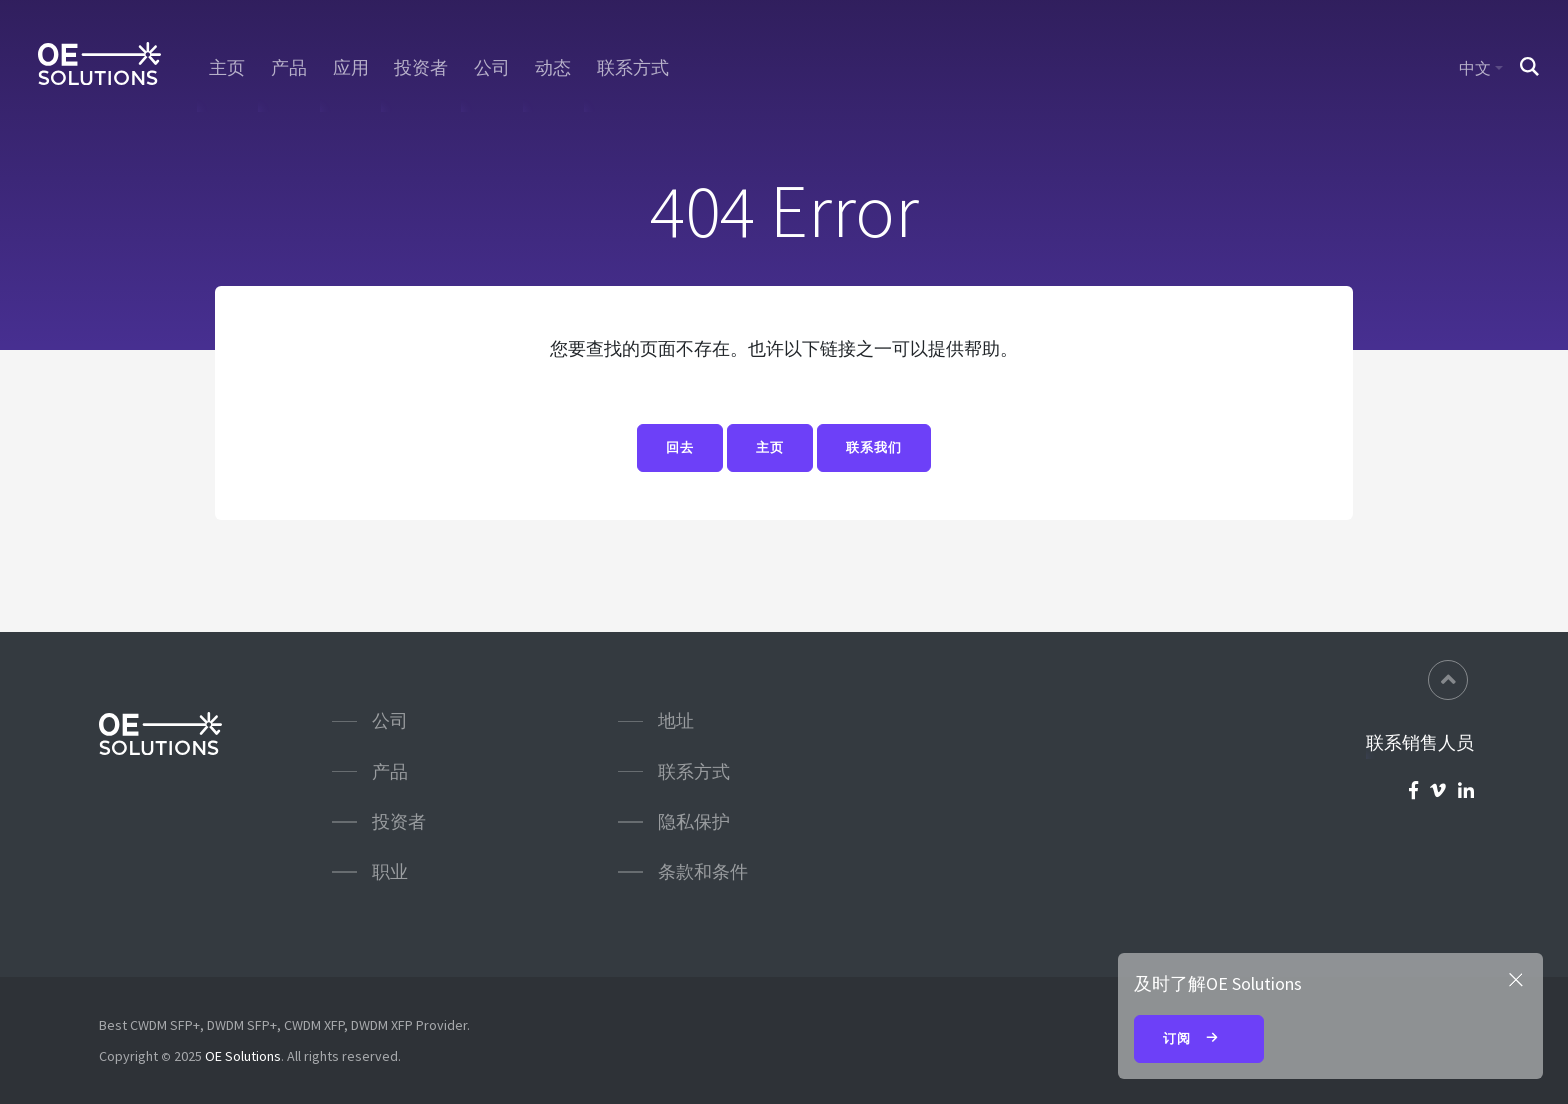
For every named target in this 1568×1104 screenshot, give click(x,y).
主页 (227, 68)
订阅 (1199, 1040)
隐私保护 (694, 821)
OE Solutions (243, 1056)
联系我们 (874, 448)
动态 (553, 68)
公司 (492, 68)
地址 (676, 720)
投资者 (421, 68)
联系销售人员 (1420, 743)
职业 (390, 871)
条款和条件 (703, 871)
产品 (289, 68)
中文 (1475, 68)
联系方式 (633, 68)
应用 (351, 68)
